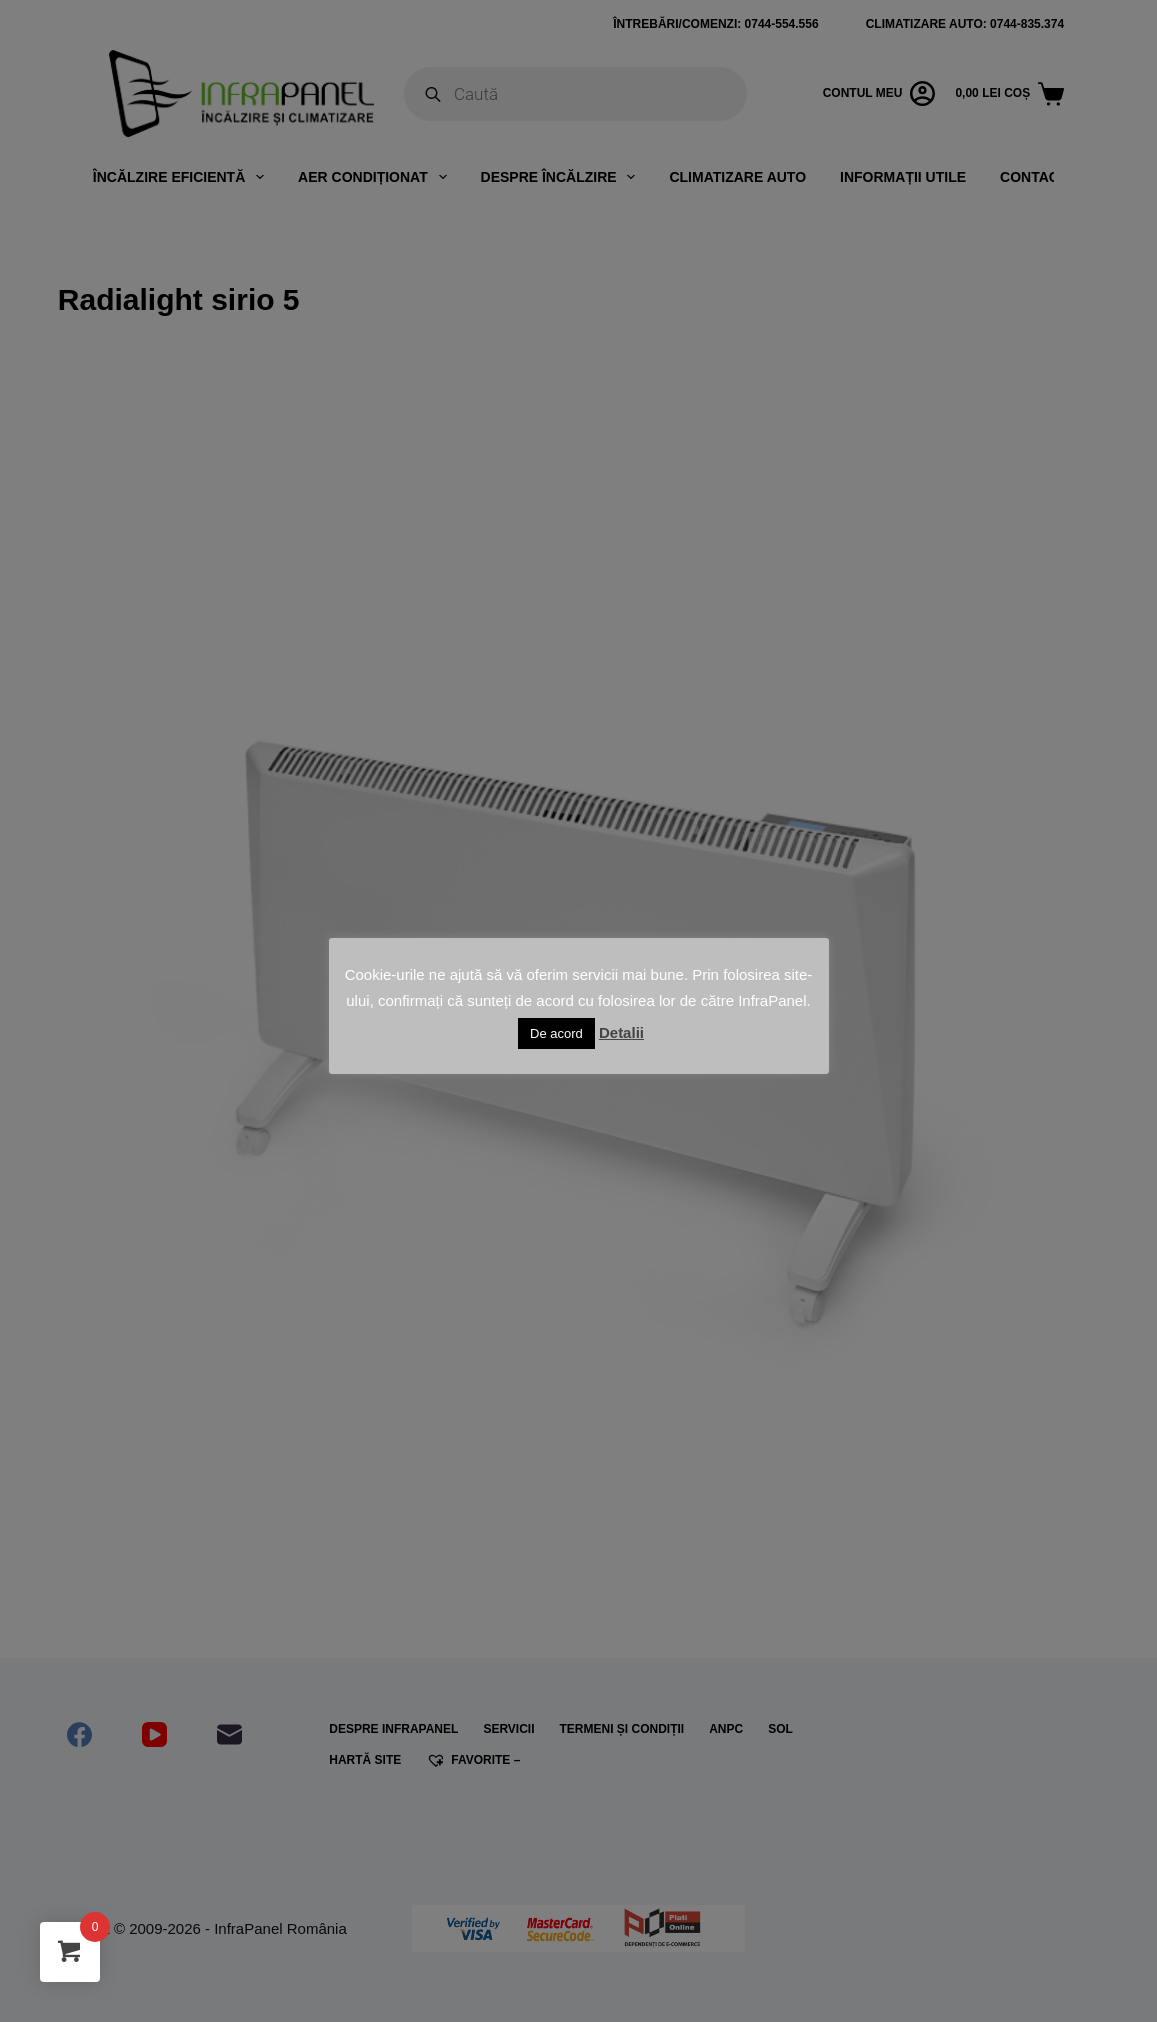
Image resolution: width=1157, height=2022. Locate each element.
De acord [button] (556, 1033)
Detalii (621, 1032)
